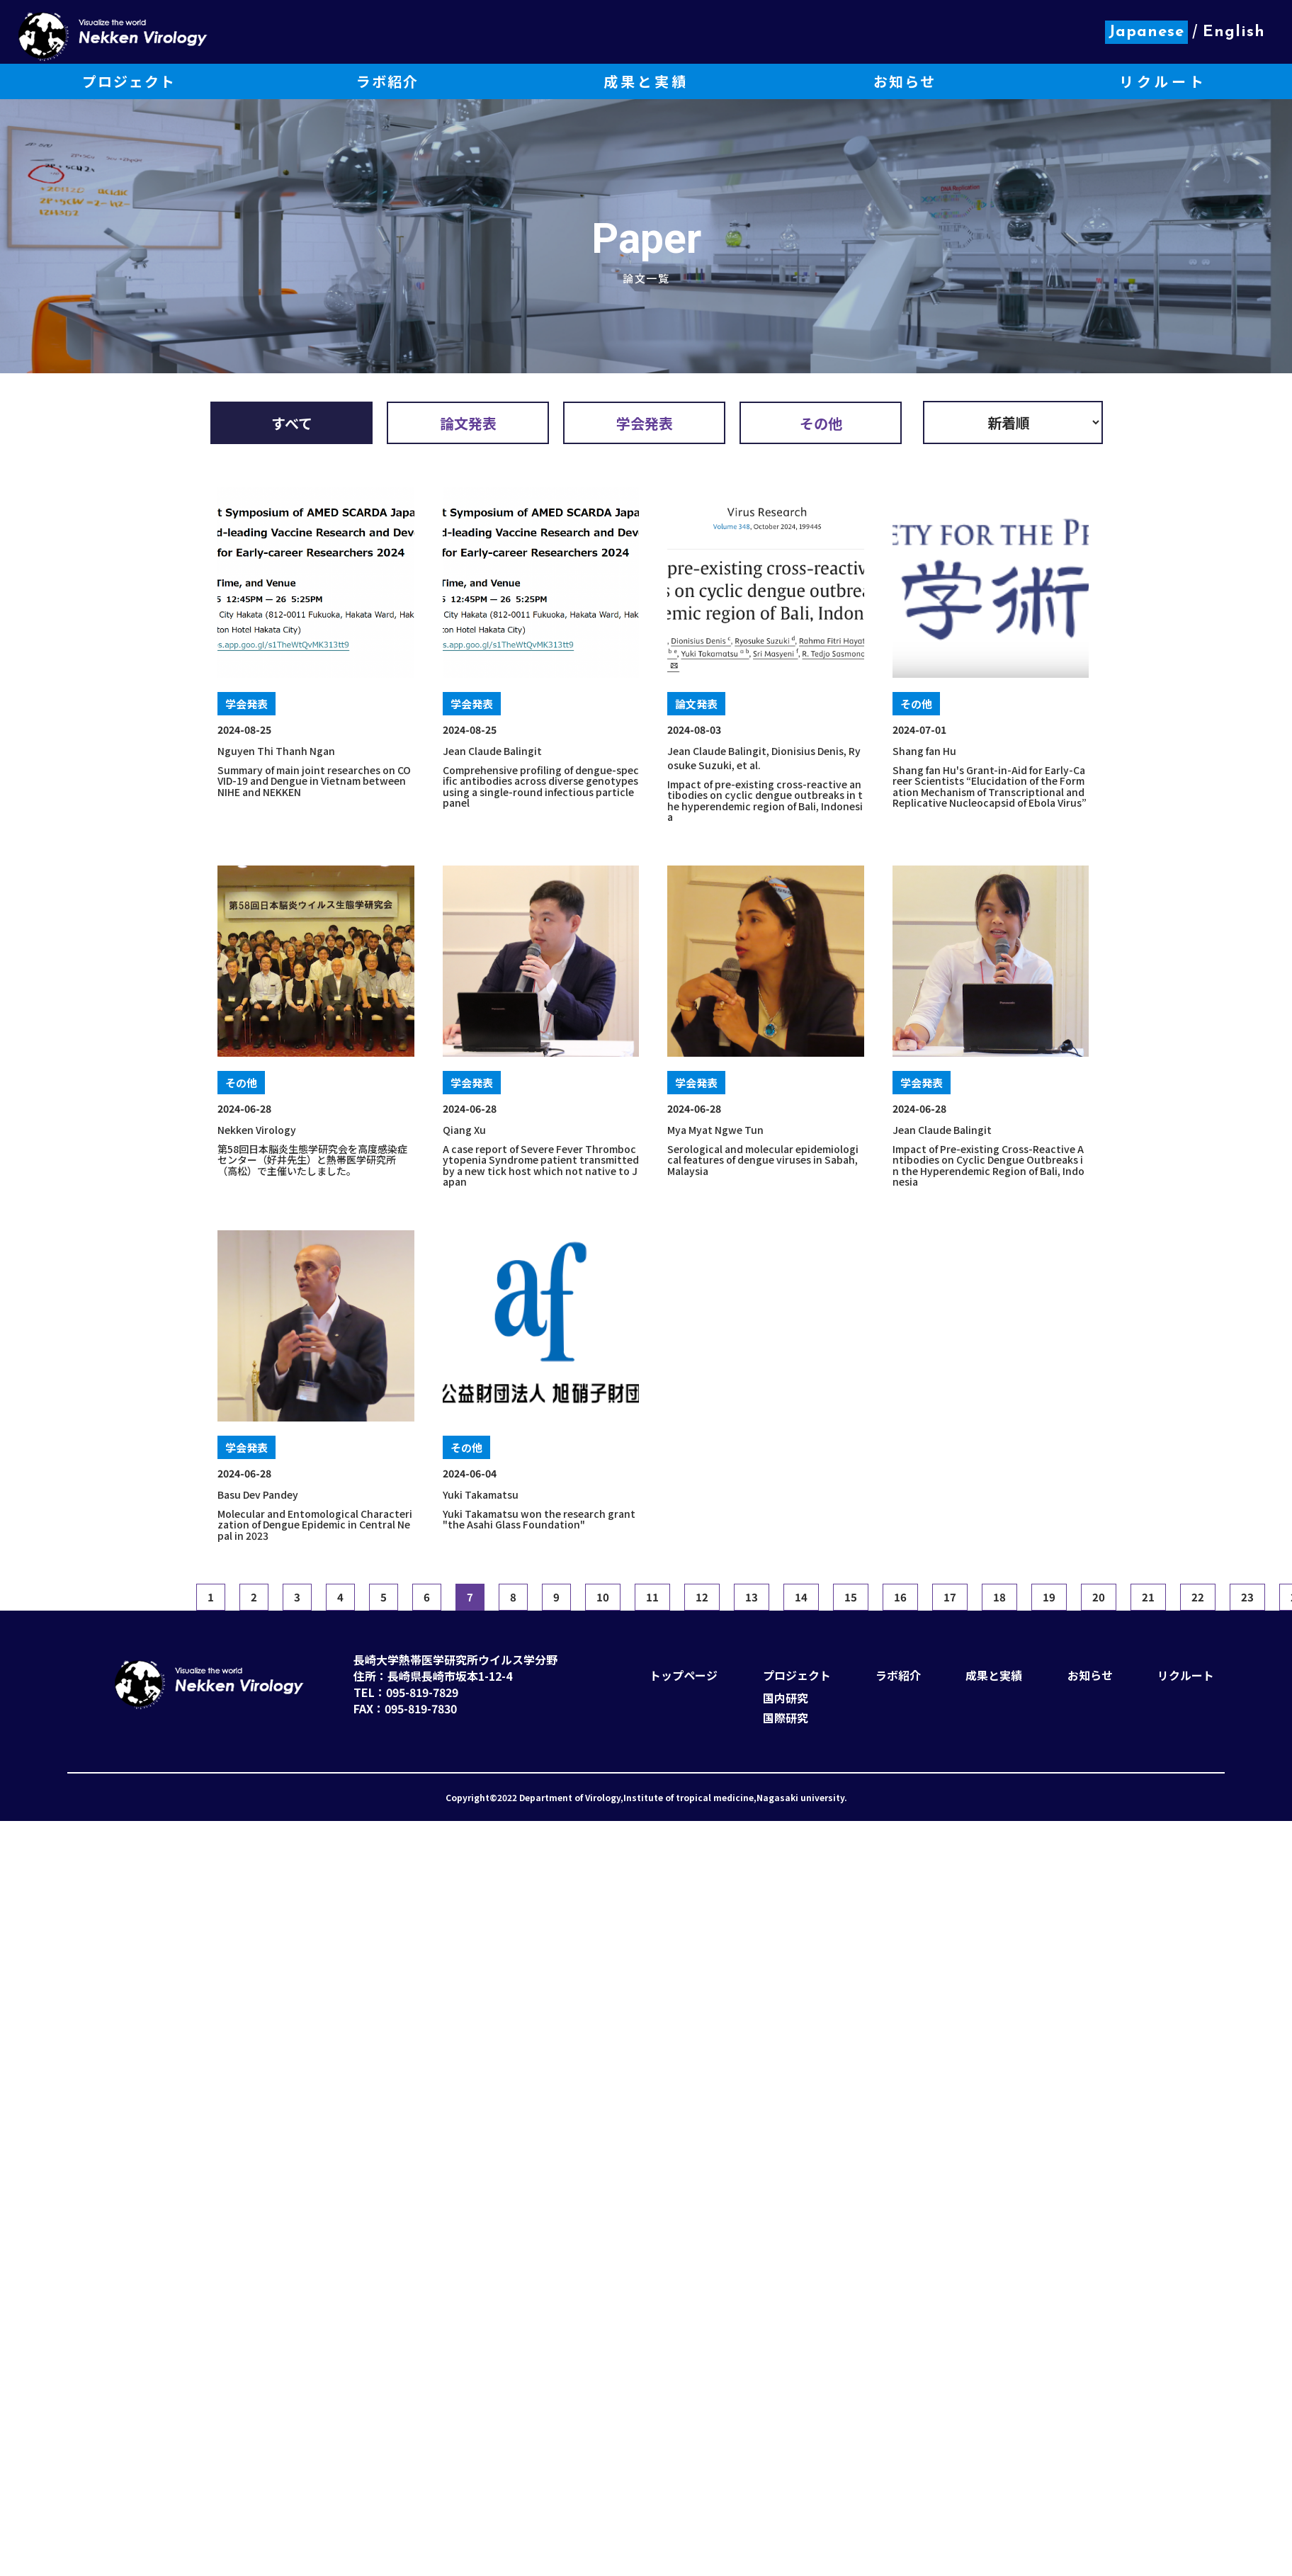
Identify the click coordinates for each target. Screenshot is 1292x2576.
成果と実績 (993, 1675)
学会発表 (644, 423)
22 (1197, 1596)
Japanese (1146, 32)
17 (950, 1596)
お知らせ (1090, 1675)
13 (751, 1596)
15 (850, 1596)
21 (1148, 1596)
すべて (291, 423)
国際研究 (785, 1718)
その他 (821, 423)
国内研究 (785, 1698)
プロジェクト (797, 1675)
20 (1098, 1596)
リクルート (1185, 1675)
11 (652, 1596)
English (1234, 32)
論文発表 (468, 423)
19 (1049, 1596)
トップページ (684, 1675)
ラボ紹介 (898, 1675)
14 (801, 1596)
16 (900, 1596)
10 (602, 1596)
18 (999, 1596)
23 (1247, 1596)
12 (702, 1596)
